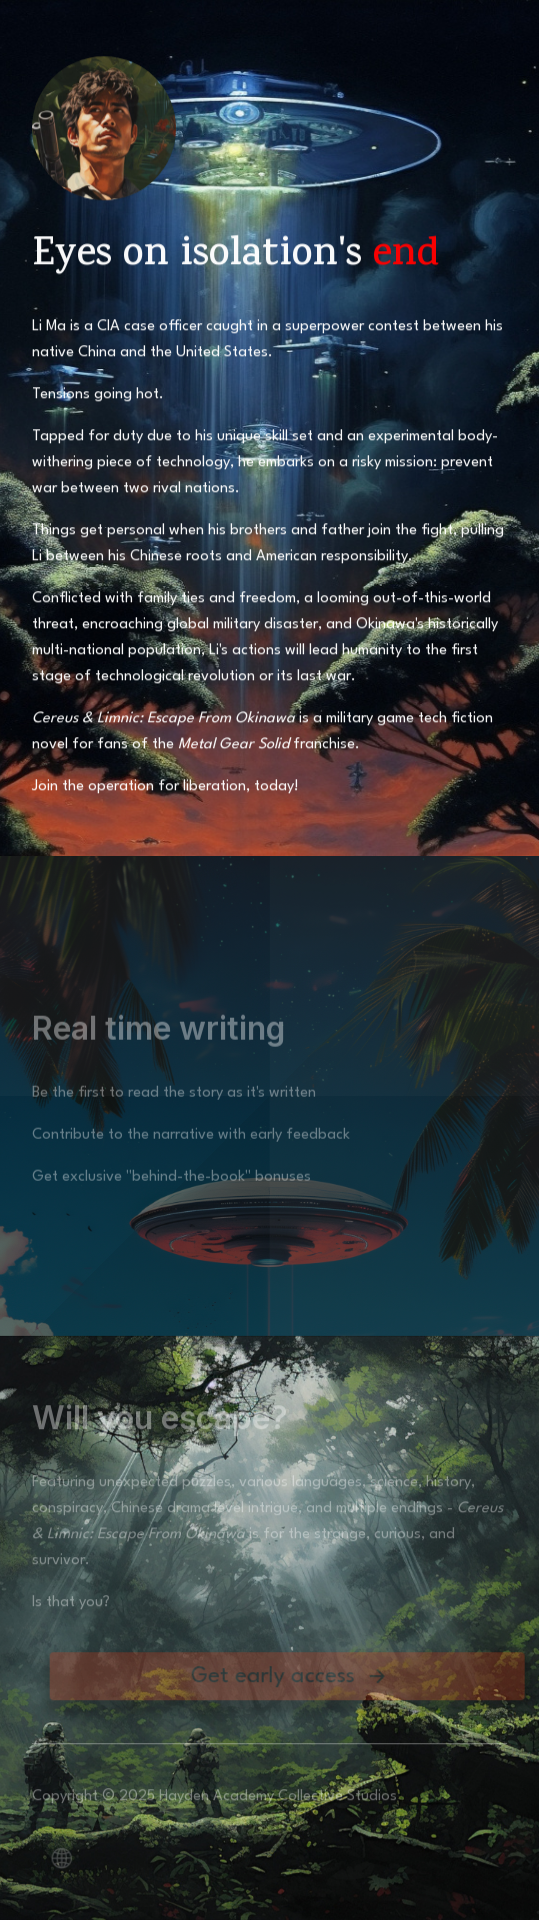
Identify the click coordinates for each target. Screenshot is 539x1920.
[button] (297, 1679)
